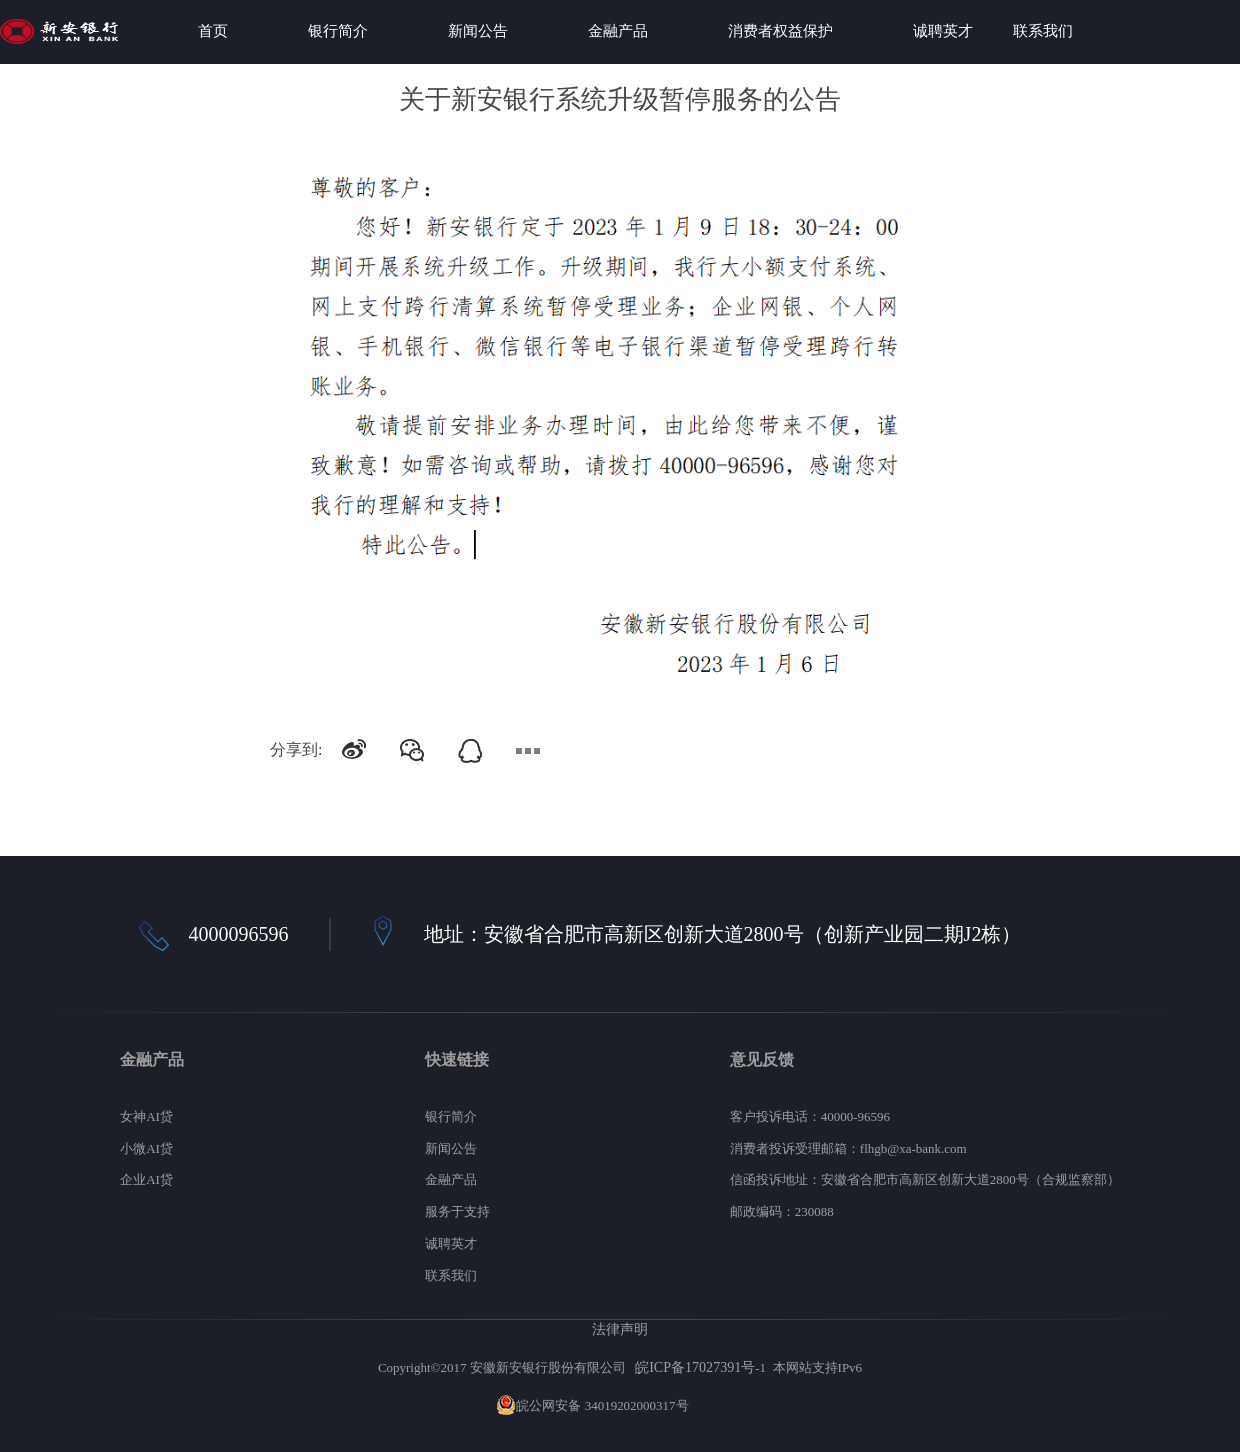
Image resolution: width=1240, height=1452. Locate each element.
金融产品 (618, 31)
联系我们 (1043, 31)
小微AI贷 (146, 1148)
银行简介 (338, 31)
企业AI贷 (146, 1179)
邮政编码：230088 (782, 1211)
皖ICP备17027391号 (695, 1367)
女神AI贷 (146, 1116)
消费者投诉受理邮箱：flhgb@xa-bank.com (848, 1148)
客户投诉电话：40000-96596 (810, 1116)
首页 (213, 31)
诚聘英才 (943, 31)
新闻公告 (478, 31)
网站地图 (718, 1405)
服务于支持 (457, 1211)
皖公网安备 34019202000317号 (592, 1405)
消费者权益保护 (780, 31)
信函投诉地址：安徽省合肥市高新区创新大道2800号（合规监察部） (925, 1179)
